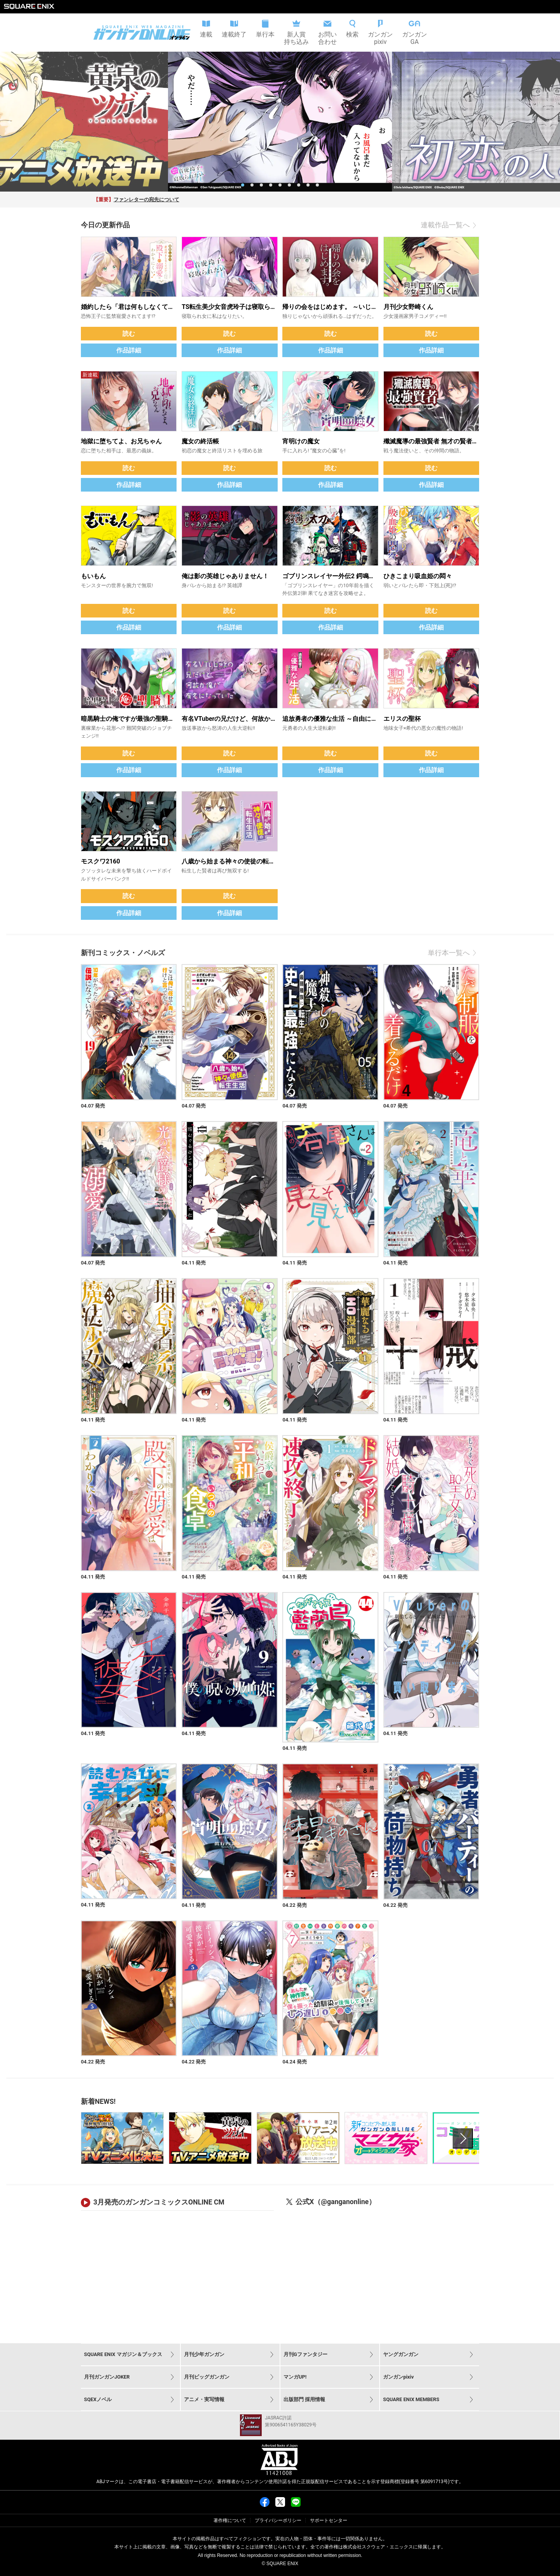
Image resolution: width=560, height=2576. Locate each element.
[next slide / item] (551, 122)
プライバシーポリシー (278, 2520)
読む (128, 333)
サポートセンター (328, 2520)
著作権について (230, 2520)
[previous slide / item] (9, 122)
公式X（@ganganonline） (336, 2202)
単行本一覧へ (453, 952)
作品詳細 (128, 350)
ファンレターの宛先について (146, 199)
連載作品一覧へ (450, 225)
